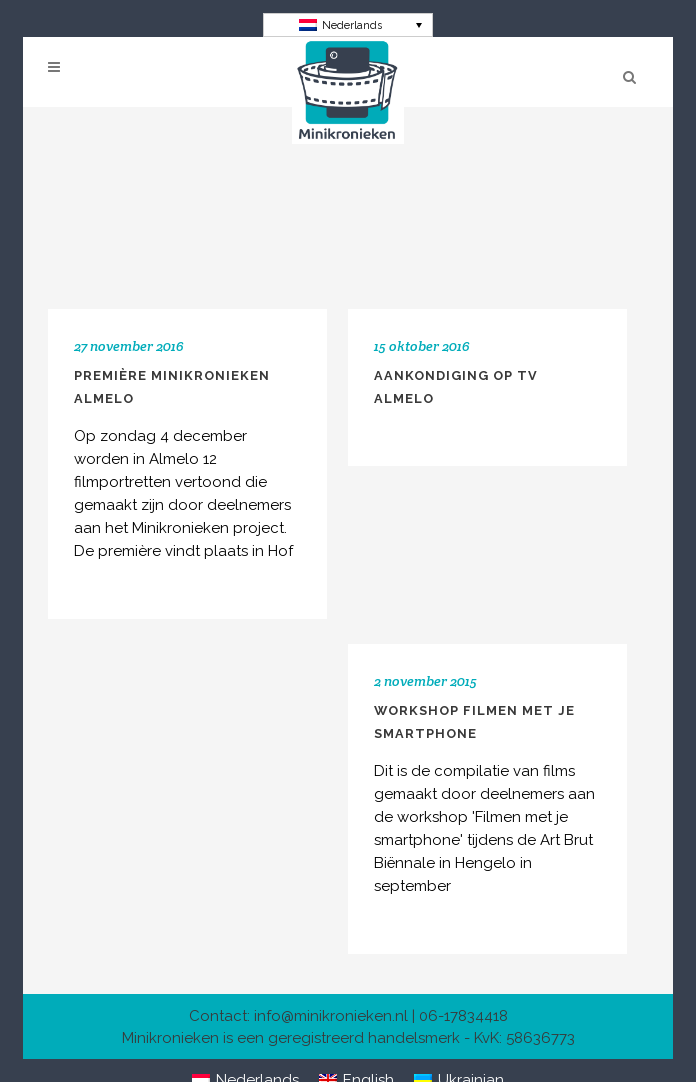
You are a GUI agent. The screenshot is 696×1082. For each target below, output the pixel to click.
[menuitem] (348, 25)
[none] (348, 25)
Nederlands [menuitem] (352, 25)
